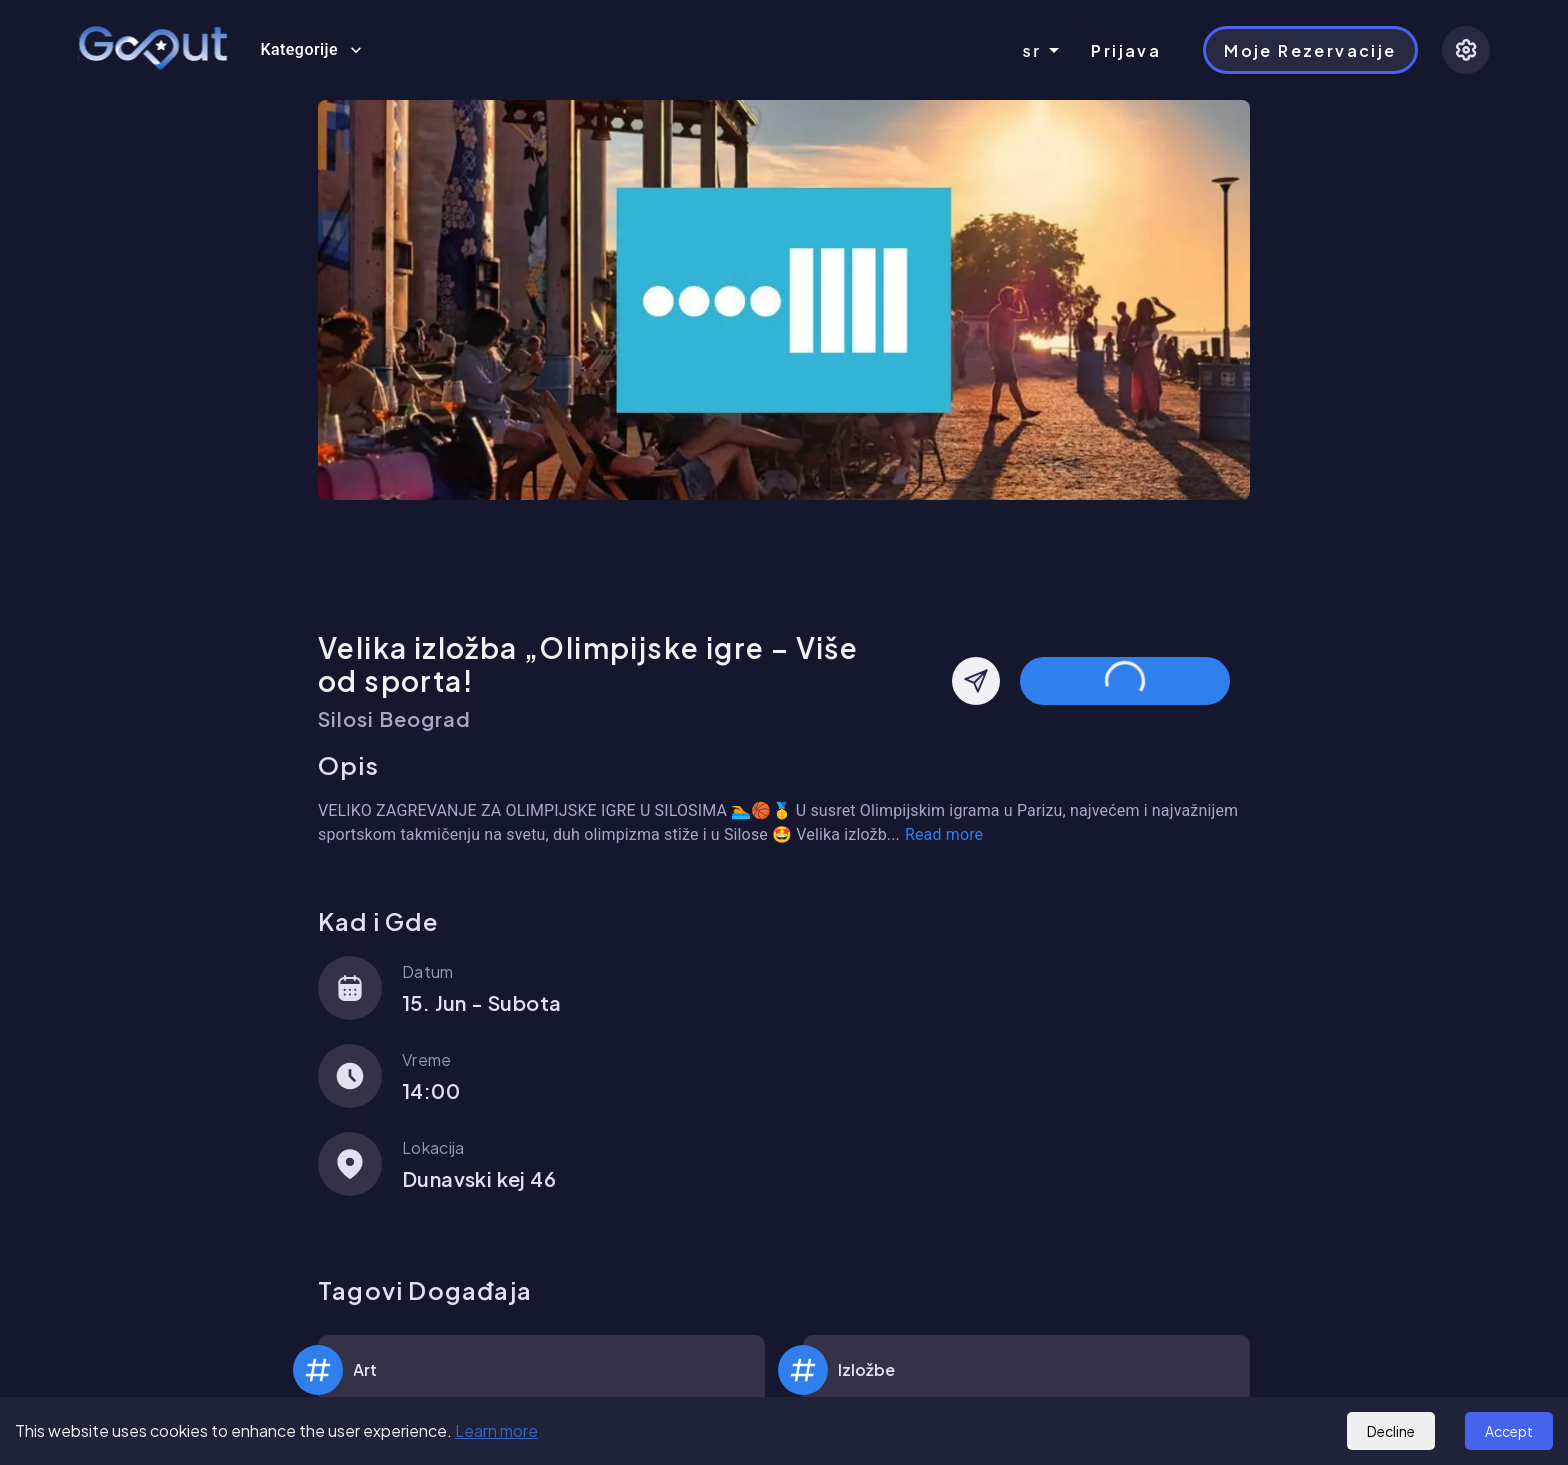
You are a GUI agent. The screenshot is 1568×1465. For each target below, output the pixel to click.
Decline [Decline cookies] (1391, 1431)
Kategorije (311, 50)
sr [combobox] (1032, 50)
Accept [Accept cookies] (1509, 1431)
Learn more (496, 1430)
